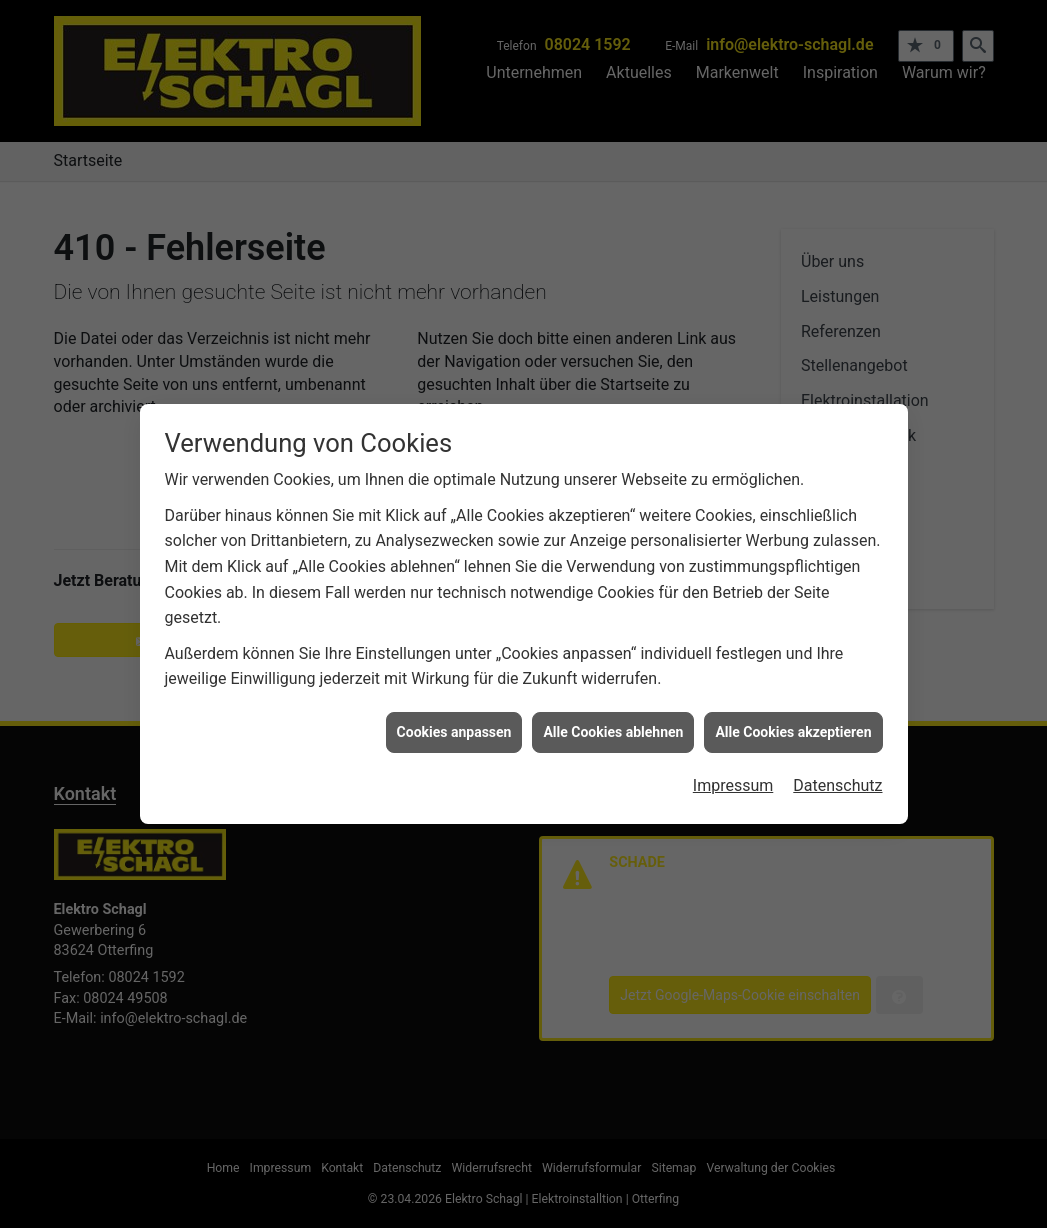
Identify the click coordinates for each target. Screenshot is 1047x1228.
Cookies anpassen (454, 718)
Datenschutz (837, 772)
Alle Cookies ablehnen (613, 718)
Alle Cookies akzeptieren (793, 718)
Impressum (733, 772)
